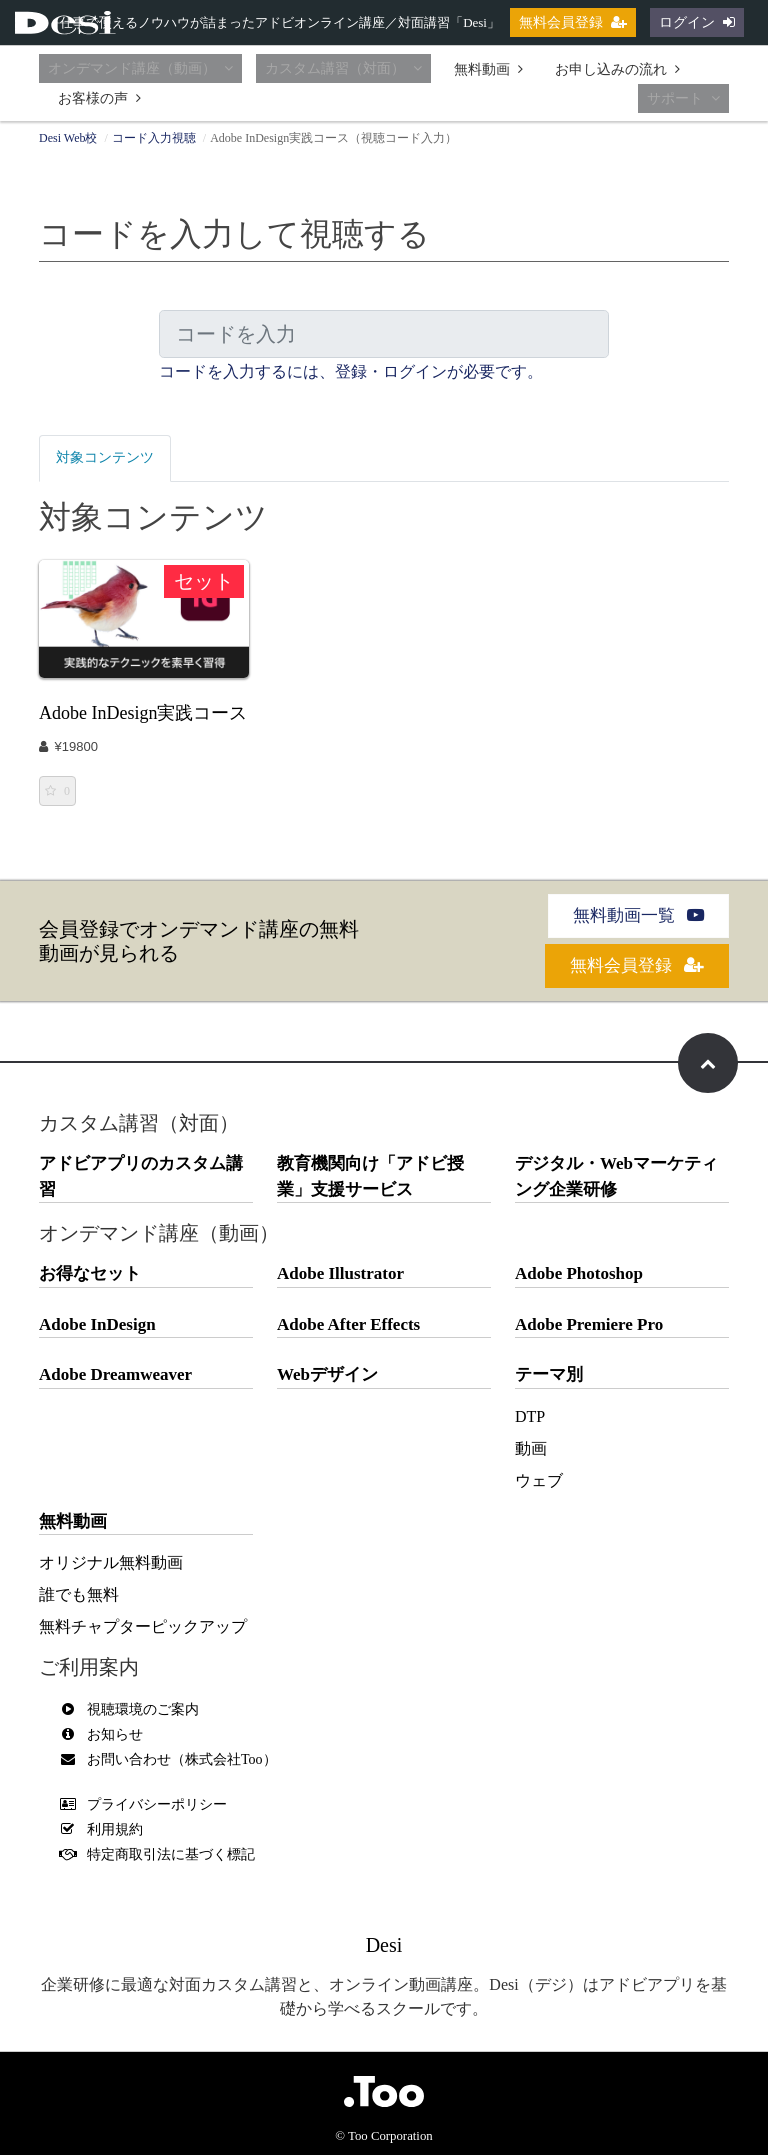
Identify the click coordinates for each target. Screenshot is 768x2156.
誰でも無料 (79, 1595)
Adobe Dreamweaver (115, 1375)
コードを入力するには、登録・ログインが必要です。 (351, 371)
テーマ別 (549, 1375)
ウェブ (539, 1481)
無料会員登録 (573, 22)
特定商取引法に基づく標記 (162, 1855)
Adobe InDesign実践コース (143, 713)
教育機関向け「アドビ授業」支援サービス (370, 1177)
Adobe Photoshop (579, 1274)
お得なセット (90, 1274)
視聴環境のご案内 (134, 1710)
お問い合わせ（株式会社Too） (173, 1760)
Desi (384, 1946)
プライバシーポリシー (148, 1805)
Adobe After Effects (348, 1325)
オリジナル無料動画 (111, 1563)
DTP (530, 1417)
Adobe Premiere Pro (589, 1325)
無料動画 (488, 69)
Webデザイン (327, 1375)
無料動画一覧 (638, 916)
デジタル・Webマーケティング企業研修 (616, 1177)
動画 (531, 1449)
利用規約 (106, 1830)
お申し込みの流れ (617, 69)
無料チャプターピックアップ (143, 1627)
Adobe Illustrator (340, 1274)
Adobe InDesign (97, 1325)
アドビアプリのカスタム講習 (141, 1177)
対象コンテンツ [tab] (112, 457)
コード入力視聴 (154, 138)
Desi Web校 (68, 138)
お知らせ (106, 1735)
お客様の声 (99, 98)
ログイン (697, 22)
